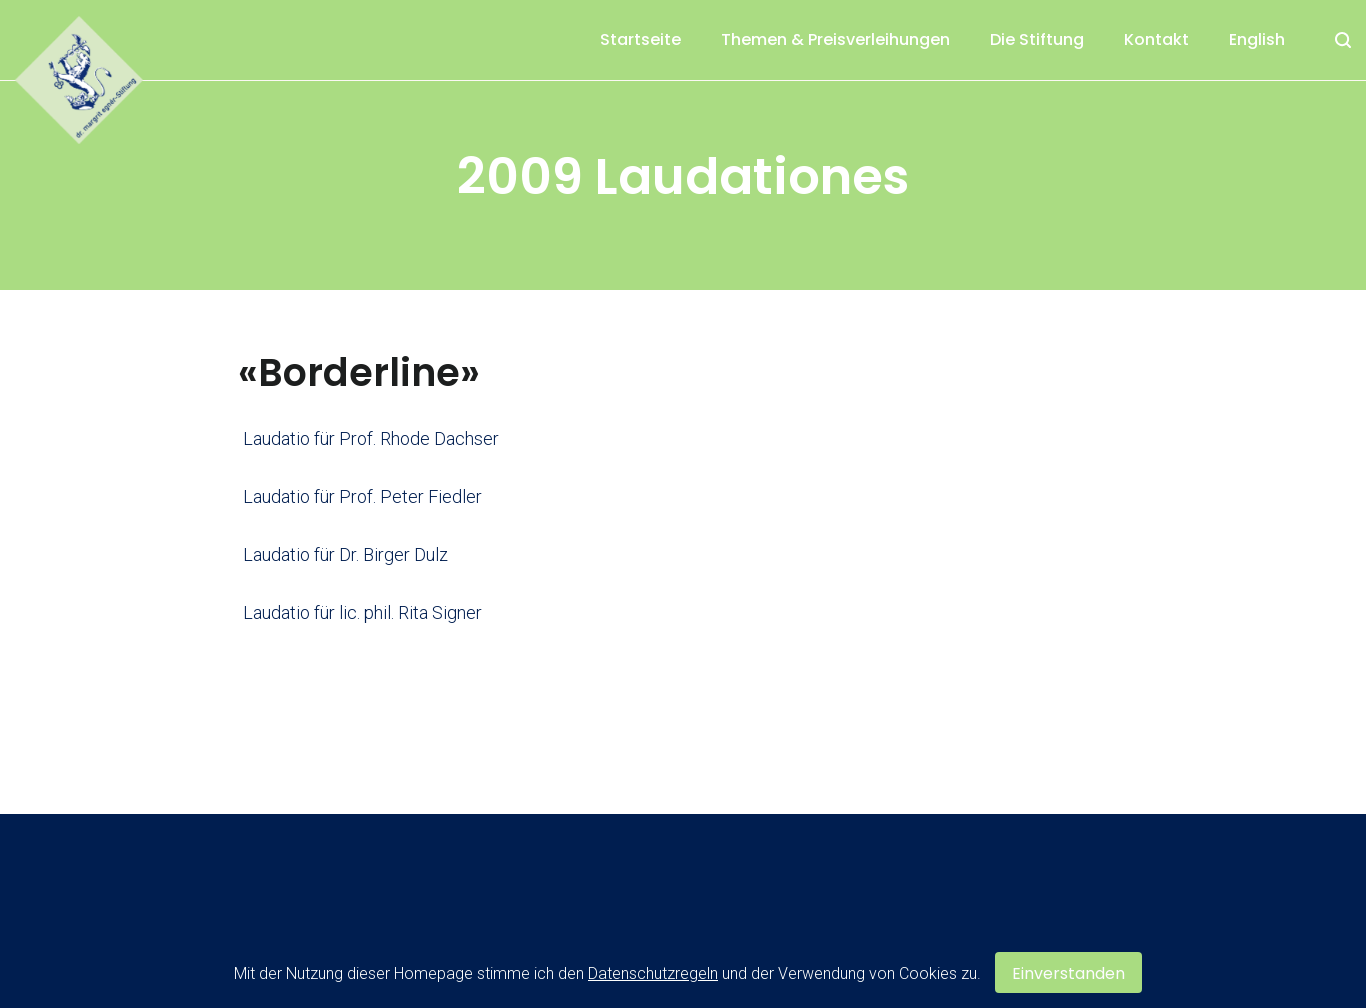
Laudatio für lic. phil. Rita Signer (362, 612)
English (1257, 39)
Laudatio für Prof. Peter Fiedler (362, 496)
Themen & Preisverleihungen (835, 39)
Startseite (640, 39)
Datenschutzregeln (653, 973)
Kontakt (1156, 39)
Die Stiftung (1037, 39)
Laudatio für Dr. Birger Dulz (345, 554)
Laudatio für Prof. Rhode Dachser (371, 438)
